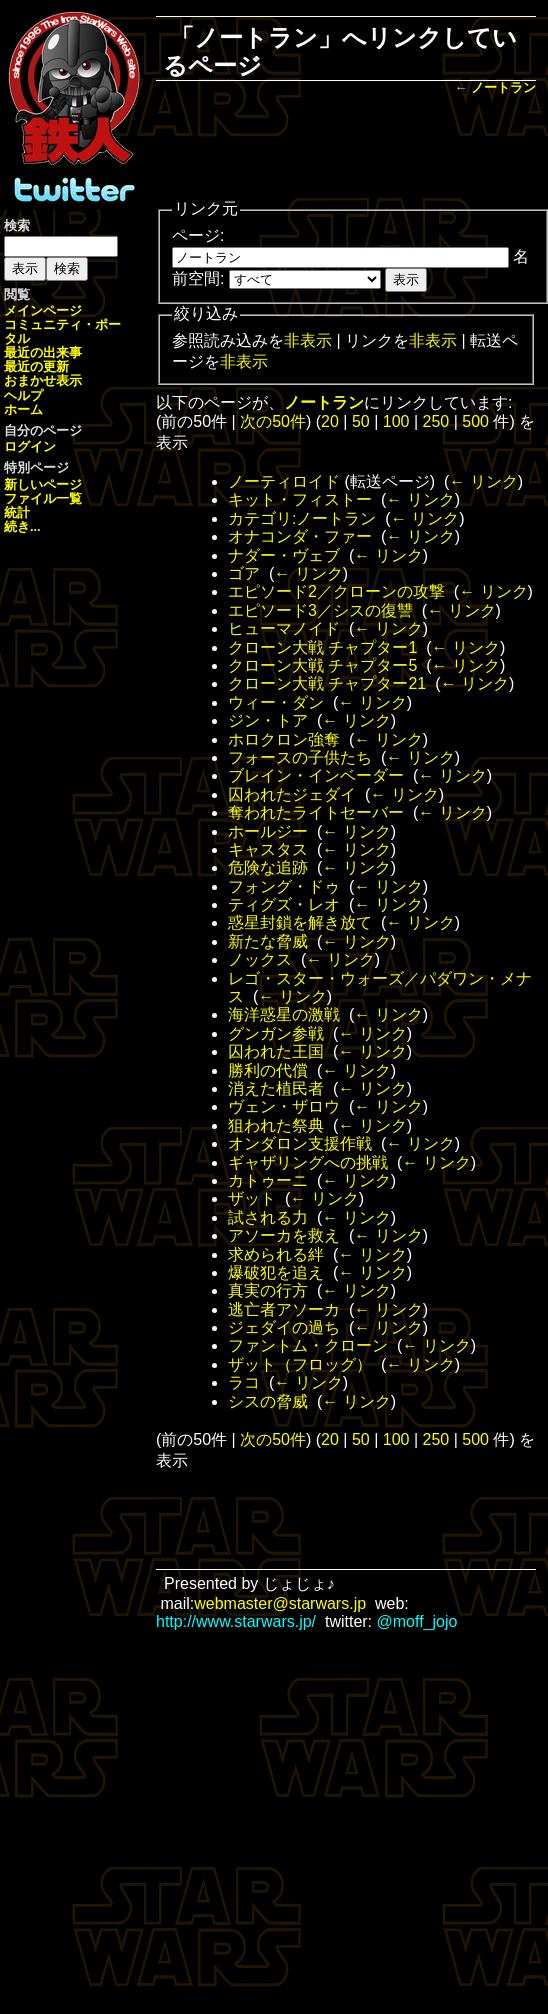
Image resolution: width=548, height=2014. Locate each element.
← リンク (483, 481)
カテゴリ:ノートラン (302, 518)
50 (361, 421)
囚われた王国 (276, 1051)
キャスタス (268, 849)
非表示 (308, 340)
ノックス (260, 959)
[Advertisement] (346, 149)
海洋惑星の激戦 (284, 1014)
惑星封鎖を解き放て (300, 922)
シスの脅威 (268, 1401)
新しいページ (43, 484)
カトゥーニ (268, 1180)
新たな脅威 (268, 941)
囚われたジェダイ (292, 794)
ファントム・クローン (308, 1345)
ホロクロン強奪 (284, 739)
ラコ (244, 1382)
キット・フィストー (300, 499)
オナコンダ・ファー (300, 536)
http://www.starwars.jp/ (236, 1621)
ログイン (30, 446)
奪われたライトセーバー (316, 812)
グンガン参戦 (276, 1033)
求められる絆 (276, 1254)
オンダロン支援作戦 (300, 1143)
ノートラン (503, 87)
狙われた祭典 (276, 1125)
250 (436, 421)
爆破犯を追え (276, 1272)
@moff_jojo (417, 1621)
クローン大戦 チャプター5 (322, 665)
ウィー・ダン (276, 702)
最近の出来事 (43, 352)
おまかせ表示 (43, 380)
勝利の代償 (268, 1070)
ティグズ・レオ (284, 904)
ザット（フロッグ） (300, 1364)
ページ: (198, 235)
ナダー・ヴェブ (284, 555)
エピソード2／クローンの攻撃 (336, 591)
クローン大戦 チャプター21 (327, 683)
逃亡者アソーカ (284, 1309)
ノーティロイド (284, 481)
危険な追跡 (268, 867)
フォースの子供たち (300, 757)
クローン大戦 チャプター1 (322, 647)
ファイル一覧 (43, 498)
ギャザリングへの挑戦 (308, 1162)
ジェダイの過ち (284, 1327)
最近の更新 (36, 366)
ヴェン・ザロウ (284, 1106)
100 (396, 421)
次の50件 (273, 421)
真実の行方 (268, 1290)
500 (475, 421)
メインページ (43, 310)
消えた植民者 (276, 1088)
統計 (17, 512)
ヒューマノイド (284, 628)
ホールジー (268, 831)
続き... (22, 526)
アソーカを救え (284, 1235)
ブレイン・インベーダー (316, 775)
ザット (252, 1198)
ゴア (244, 573)
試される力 (268, 1217)
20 (330, 421)
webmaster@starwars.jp (280, 1603)
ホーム (23, 409)
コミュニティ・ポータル (62, 331)
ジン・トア (268, 720)
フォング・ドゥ (284, 886)
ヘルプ (23, 395)
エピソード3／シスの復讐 (320, 610)
